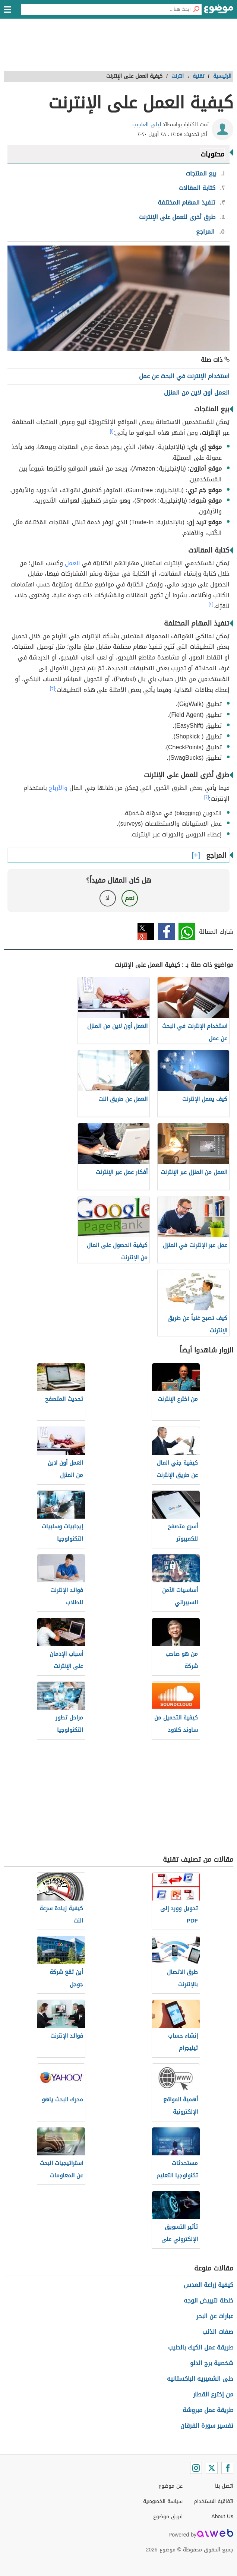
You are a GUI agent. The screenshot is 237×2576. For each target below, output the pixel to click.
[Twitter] (212, 2468)
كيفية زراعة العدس (208, 2285)
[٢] (211, 604)
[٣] (52, 688)
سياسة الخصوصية (163, 2501)
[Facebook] (227, 2468)
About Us (222, 2517)
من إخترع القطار (213, 2394)
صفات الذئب (217, 2332)
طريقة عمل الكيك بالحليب (200, 2347)
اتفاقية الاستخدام (213, 2501)
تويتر (146, 931)
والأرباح (58, 788)
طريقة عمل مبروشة (208, 2410)
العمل (72, 563)
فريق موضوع (168, 2517)
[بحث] (196, 9)
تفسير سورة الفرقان (206, 2425)
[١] (112, 431)
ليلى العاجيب (146, 125)
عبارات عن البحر (214, 2316)
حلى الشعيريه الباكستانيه (200, 2378)
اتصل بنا (224, 2486)
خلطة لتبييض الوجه (208, 2300)
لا (107, 898)
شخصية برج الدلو (211, 2363)
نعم (130, 898)
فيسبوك (166, 931)
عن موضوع (170, 2486)
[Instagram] (196, 2468)
